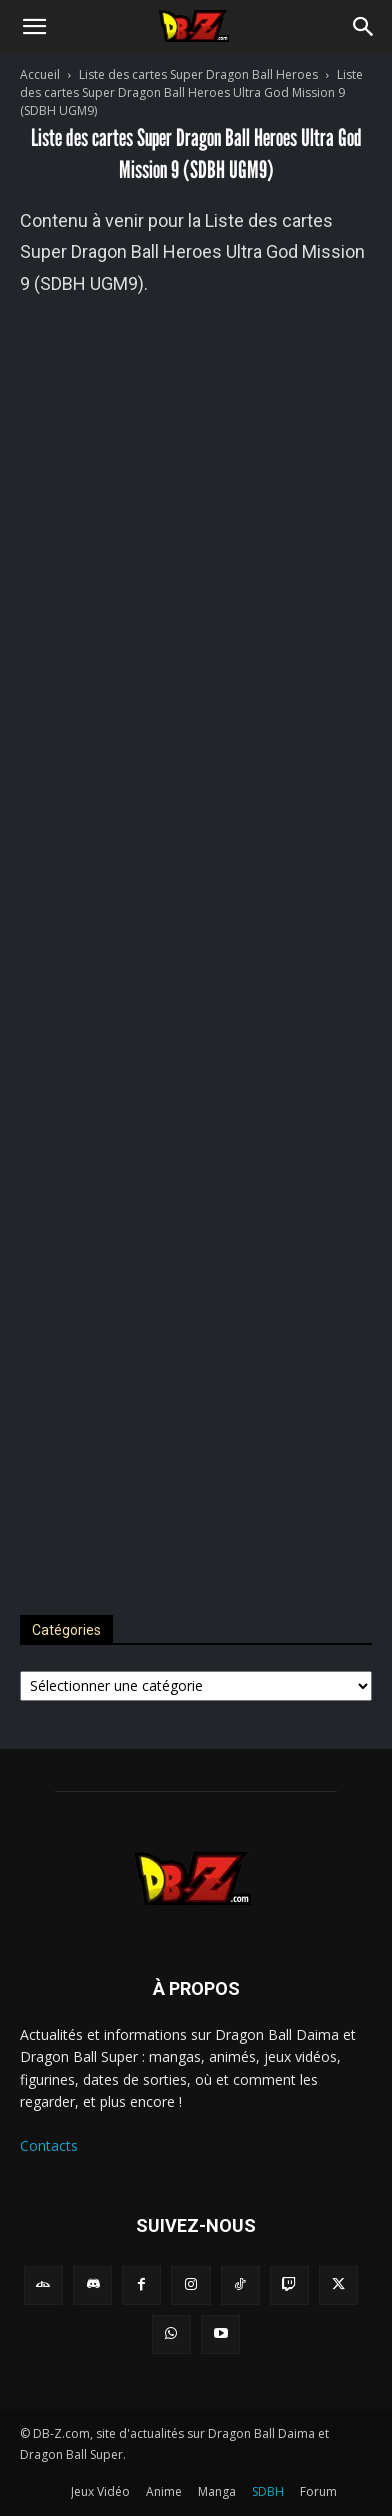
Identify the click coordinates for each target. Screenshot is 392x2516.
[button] (34, 27)
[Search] (364, 27)
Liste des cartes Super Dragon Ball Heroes (198, 74)
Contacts (49, 2145)
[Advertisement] (196, 944)
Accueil (40, 74)
